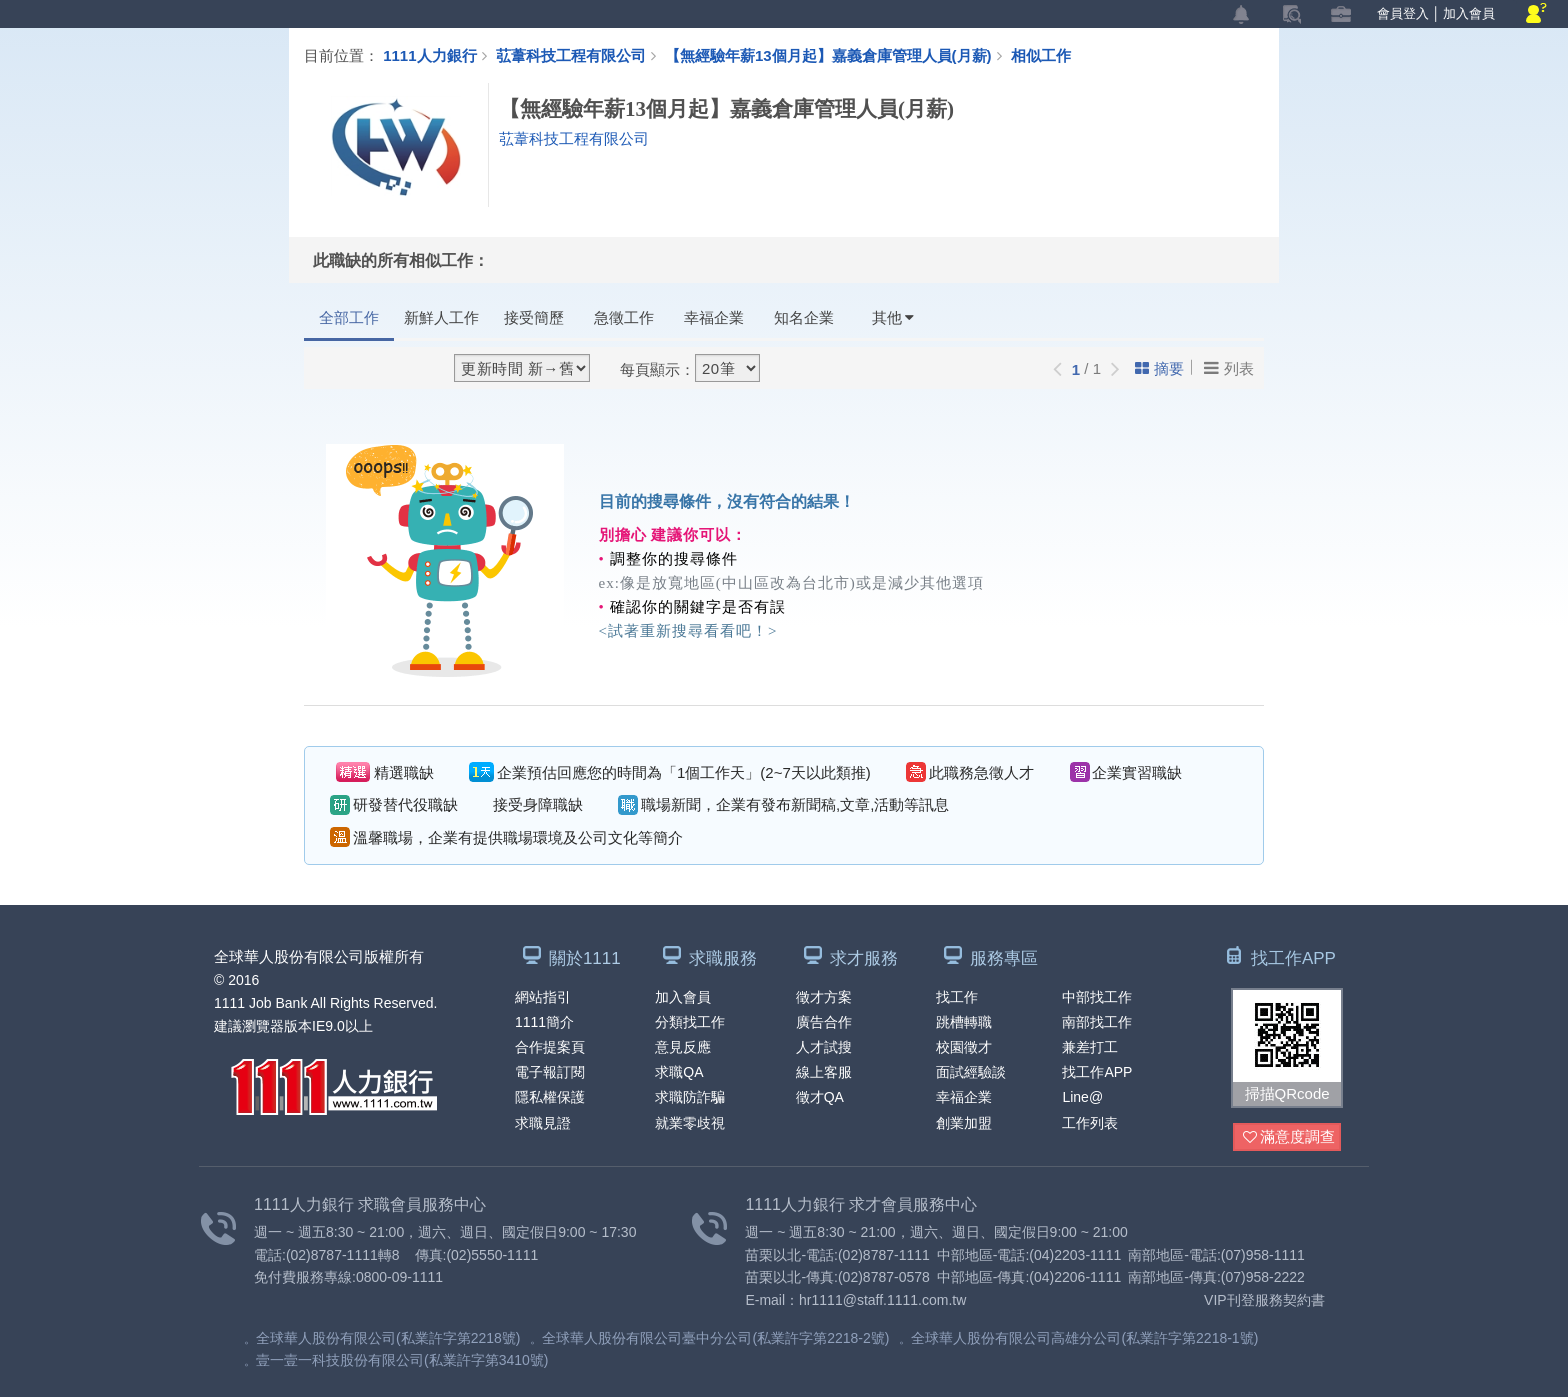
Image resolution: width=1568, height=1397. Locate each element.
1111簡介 (544, 1022)
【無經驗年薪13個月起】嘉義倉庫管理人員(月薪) (838, 55)
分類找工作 (690, 1022)
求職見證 (543, 1123)
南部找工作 (1097, 1022)
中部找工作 (1097, 997)
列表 (1229, 368)
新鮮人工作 (441, 317)
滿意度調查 (1289, 1137)
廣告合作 (824, 1022)
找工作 (957, 997)
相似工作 (1041, 55)
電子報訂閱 (550, 1072)
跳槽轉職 (964, 1022)
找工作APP (1097, 1072)
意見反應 (683, 1047)
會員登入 (1403, 13)
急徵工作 (624, 317)
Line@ (1082, 1097)
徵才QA (820, 1097)
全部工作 (349, 317)
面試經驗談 (971, 1072)
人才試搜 (824, 1047)
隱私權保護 (550, 1097)
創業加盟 (964, 1123)
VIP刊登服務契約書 (1264, 1300)
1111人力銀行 (429, 55)
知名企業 (804, 317)
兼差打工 (1090, 1047)
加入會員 (1469, 13)
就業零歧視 (690, 1123)
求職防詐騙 (690, 1097)
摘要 (1159, 368)
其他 (893, 317)
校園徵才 (964, 1047)
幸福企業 (714, 317)
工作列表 (1090, 1123)
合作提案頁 (550, 1047)
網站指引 (543, 997)
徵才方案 (824, 997)
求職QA (679, 1072)
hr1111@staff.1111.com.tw (882, 1300)
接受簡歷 (534, 317)
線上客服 (824, 1072)
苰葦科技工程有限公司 (571, 55)
